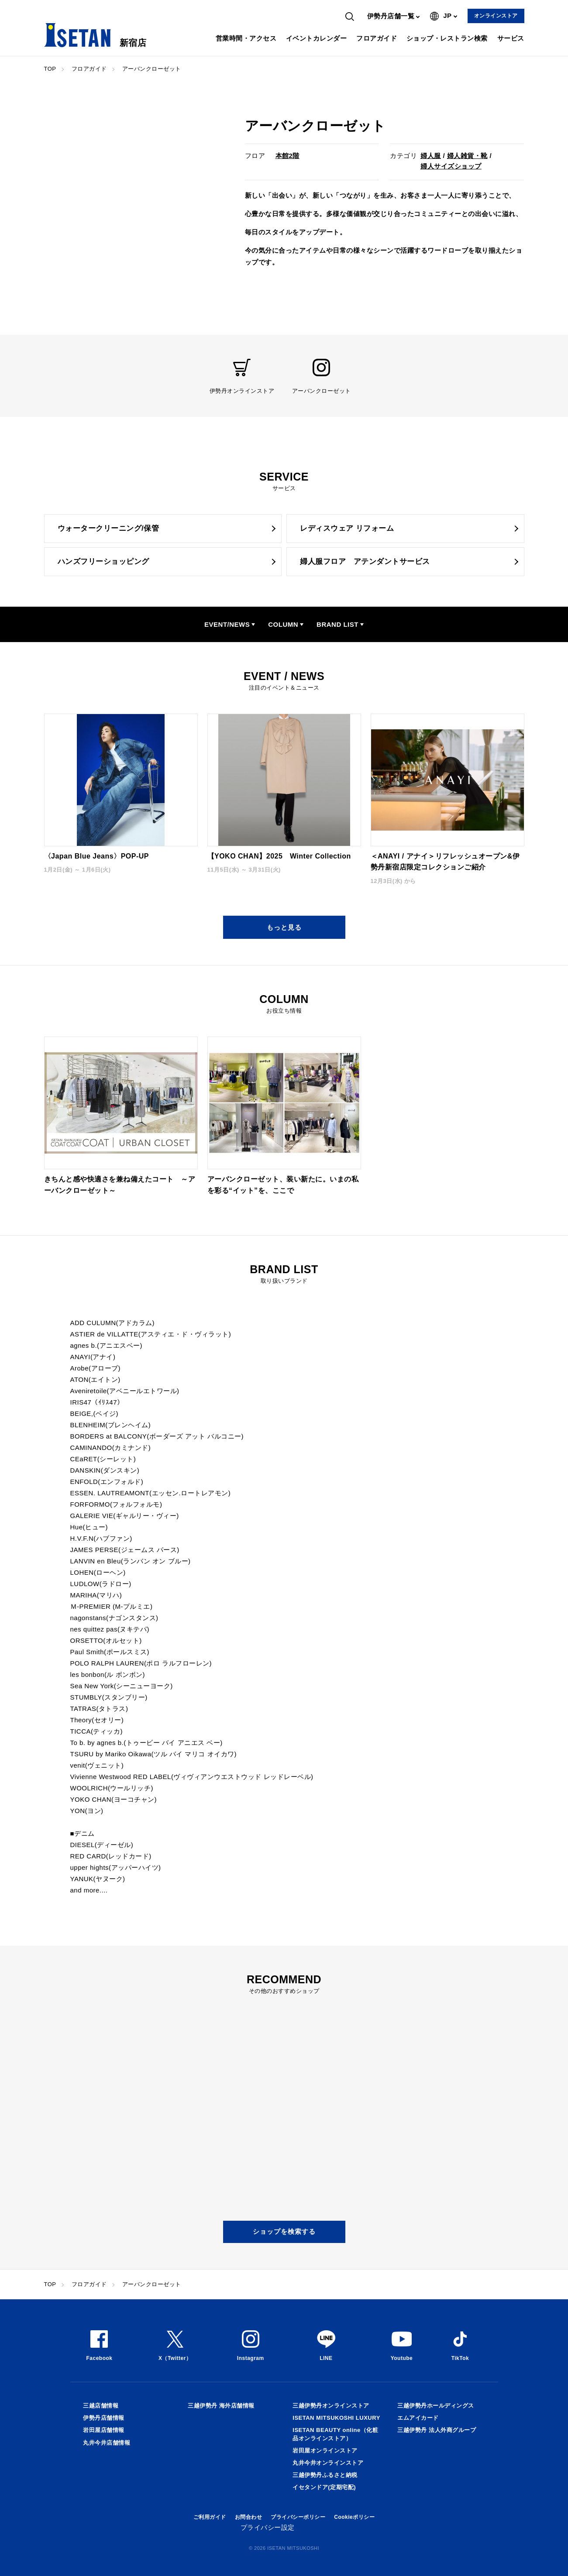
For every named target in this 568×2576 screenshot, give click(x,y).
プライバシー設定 (268, 2527)
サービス (510, 38)
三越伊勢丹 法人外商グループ (436, 2430)
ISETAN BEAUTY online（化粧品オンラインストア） (335, 2434)
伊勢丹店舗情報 (103, 2418)
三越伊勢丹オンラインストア (331, 2405)
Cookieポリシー (354, 2517)
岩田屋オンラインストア (325, 2450)
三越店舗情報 (100, 2405)
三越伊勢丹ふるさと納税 (325, 2475)
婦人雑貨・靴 (467, 155)
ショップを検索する (284, 2231)
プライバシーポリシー (298, 2517)
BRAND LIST (337, 624)
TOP (50, 68)
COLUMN (283, 624)
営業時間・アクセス (246, 38)
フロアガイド (376, 38)
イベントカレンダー (316, 38)
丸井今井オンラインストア (328, 2462)
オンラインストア (496, 16)
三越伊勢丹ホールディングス (435, 2405)
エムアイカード (418, 2418)
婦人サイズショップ (451, 166)
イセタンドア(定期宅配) (324, 2487)
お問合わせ (248, 2517)
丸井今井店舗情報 (106, 2442)
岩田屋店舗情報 (103, 2430)
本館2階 (287, 155)
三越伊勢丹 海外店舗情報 (221, 2405)
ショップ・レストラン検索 (447, 38)
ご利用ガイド (209, 2517)
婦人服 (430, 155)
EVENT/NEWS (227, 624)
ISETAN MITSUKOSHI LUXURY (336, 2418)
